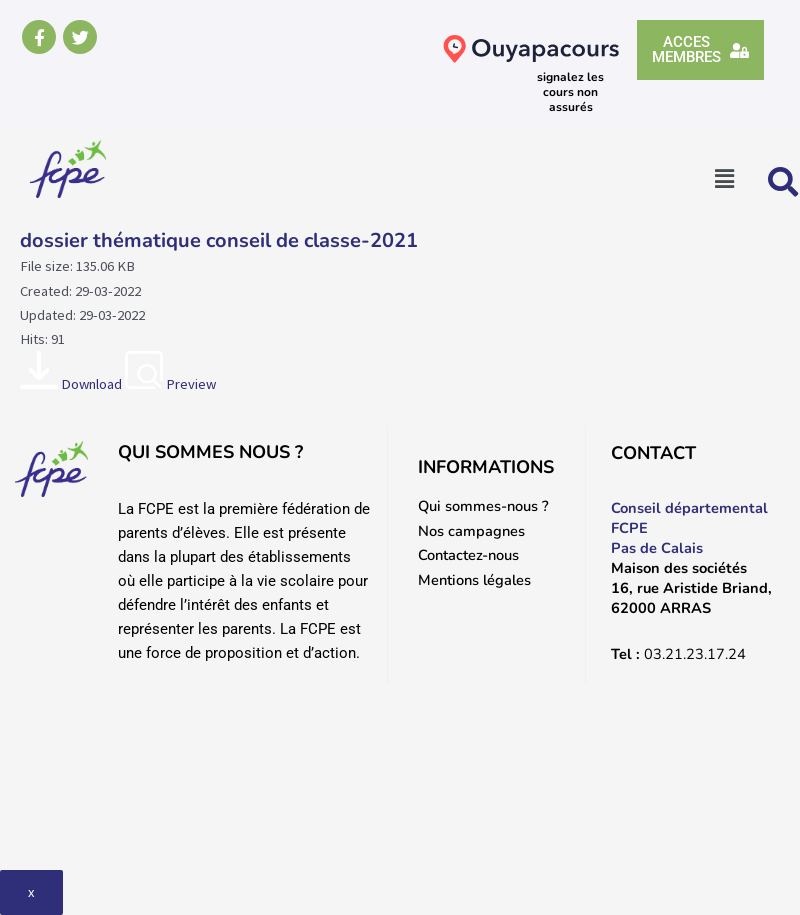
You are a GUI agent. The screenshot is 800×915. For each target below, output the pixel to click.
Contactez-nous (468, 555)
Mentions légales (474, 580)
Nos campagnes (471, 531)
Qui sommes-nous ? (483, 506)
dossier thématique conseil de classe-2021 (219, 240)
